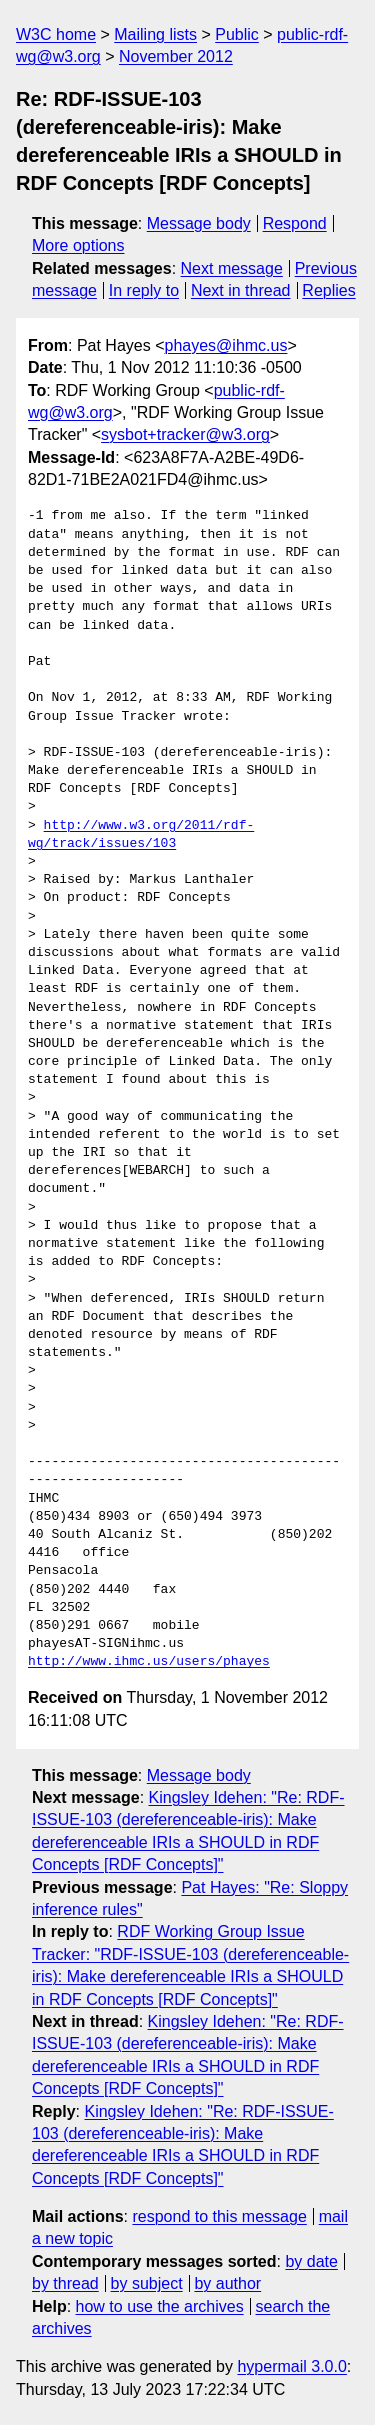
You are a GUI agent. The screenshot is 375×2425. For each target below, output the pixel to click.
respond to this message (219, 2216)
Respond (295, 223)
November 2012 (176, 56)
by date (311, 2261)
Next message (232, 268)
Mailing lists (155, 34)
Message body (199, 223)
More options (78, 245)
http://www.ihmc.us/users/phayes (149, 1662)
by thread (65, 2283)
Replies (328, 290)
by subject (147, 2283)
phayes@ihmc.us (226, 345)
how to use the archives (160, 2306)
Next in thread (241, 290)
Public (237, 34)
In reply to (144, 290)
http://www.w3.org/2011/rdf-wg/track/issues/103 (141, 835)
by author (227, 2283)
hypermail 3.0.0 (291, 2366)
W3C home (56, 34)
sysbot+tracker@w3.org (185, 434)
